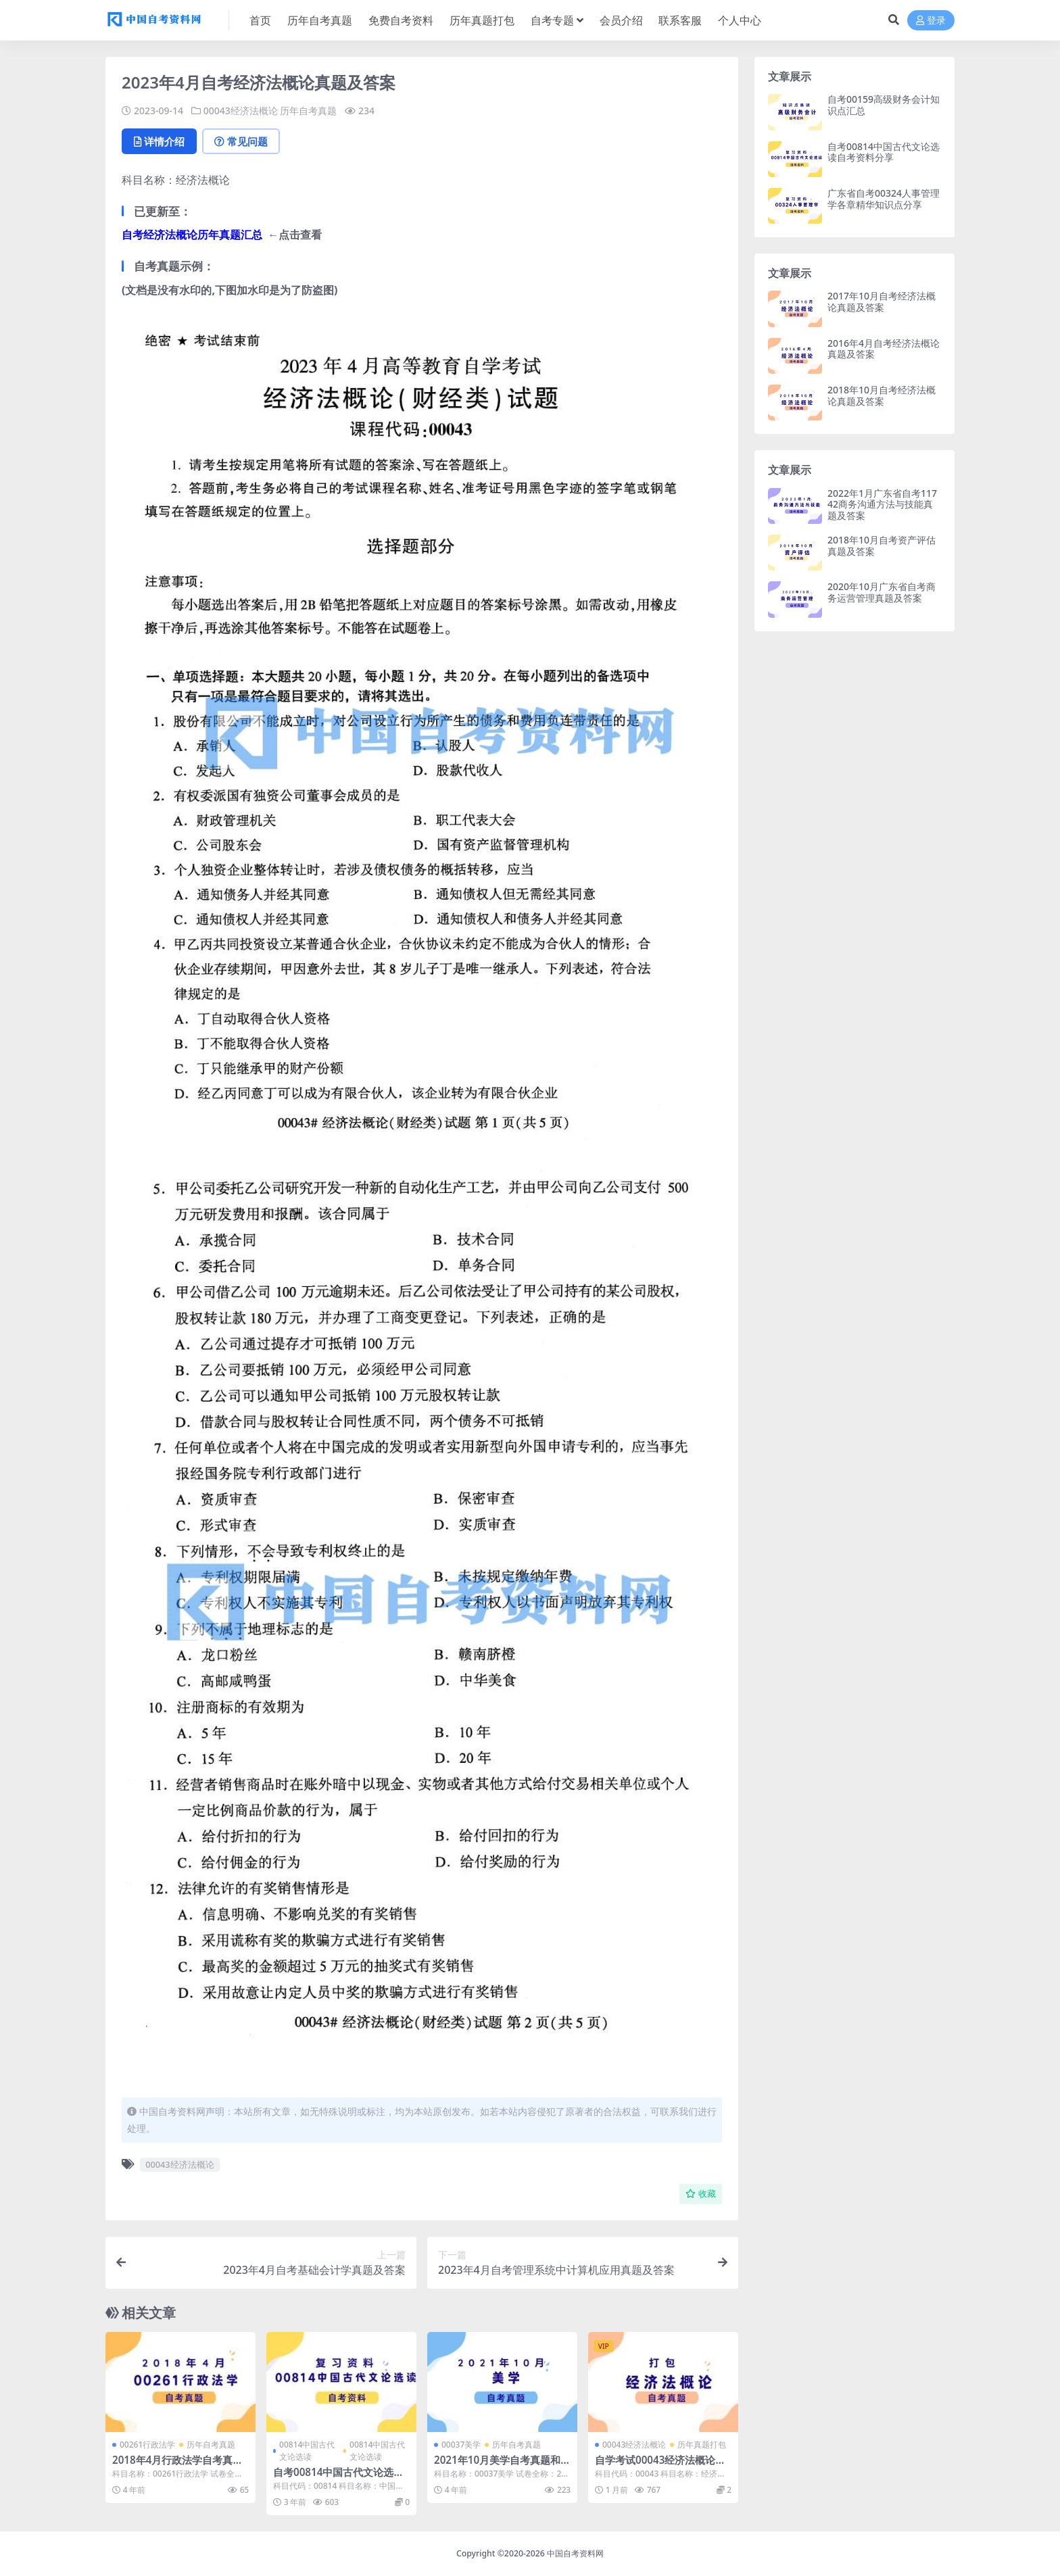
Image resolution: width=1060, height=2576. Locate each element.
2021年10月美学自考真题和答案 (497, 2466)
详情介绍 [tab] (159, 141)
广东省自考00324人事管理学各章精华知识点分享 (883, 199)
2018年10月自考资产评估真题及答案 (881, 545)
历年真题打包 (701, 2444)
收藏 (700, 2194)
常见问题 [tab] (241, 141)
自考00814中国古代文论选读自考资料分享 (338, 2478)
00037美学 (461, 2444)
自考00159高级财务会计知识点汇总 (883, 105)
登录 (931, 21)
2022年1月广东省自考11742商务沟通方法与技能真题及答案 (882, 505)
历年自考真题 (308, 110)
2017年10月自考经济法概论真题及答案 (881, 301)
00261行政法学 (147, 2444)
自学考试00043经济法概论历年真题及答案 (660, 2466)
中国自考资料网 (575, 2553)
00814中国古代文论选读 (307, 2450)
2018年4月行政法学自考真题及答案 (177, 2466)
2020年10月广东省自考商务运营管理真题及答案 (881, 592)
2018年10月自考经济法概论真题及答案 (881, 395)
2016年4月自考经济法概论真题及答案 (883, 349)
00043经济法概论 (240, 110)
